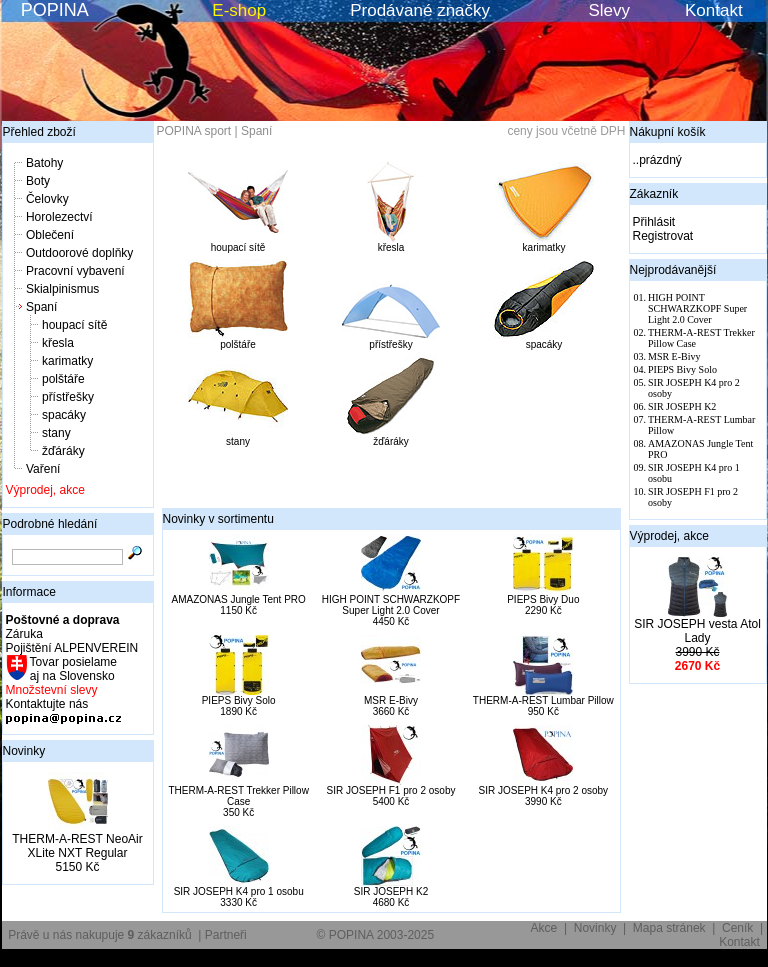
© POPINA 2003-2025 (376, 935)
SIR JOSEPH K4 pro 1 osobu (239, 891)
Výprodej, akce (45, 490)
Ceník (737, 928)
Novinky (24, 751)
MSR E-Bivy (391, 700)
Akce (544, 928)
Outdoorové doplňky (79, 253)
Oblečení (50, 235)
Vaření (43, 469)
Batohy (44, 163)
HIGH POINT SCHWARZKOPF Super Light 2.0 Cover (391, 605)
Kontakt (714, 10)
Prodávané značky (420, 10)
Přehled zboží (39, 132)
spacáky (64, 415)
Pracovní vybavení (75, 271)
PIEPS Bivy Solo (239, 700)
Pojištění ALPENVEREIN (72, 648)
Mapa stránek (669, 928)
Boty (38, 181)
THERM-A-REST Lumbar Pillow (543, 700)
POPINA (55, 10)
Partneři (226, 935)
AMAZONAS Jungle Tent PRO (239, 599)
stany (56, 433)
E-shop (239, 10)
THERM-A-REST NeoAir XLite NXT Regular (77, 846)
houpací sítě (74, 325)
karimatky (67, 361)
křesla (58, 343)
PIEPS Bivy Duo (543, 599)
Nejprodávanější (673, 270)
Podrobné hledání (50, 524)
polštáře (63, 379)
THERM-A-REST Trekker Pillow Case (238, 796)
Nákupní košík (668, 132)
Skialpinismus (62, 289)
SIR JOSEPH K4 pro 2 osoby (544, 790)
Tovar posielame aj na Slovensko (72, 669)
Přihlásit (654, 222)
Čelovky (47, 199)
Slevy (609, 10)
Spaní (41, 307)
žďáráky (63, 451)
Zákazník (654, 194)
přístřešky (68, 397)
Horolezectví (59, 217)
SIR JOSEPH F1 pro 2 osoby (391, 790)
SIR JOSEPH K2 (391, 891)
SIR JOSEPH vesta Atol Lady (697, 631)
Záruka (24, 634)
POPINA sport (194, 131)
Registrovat (663, 236)
